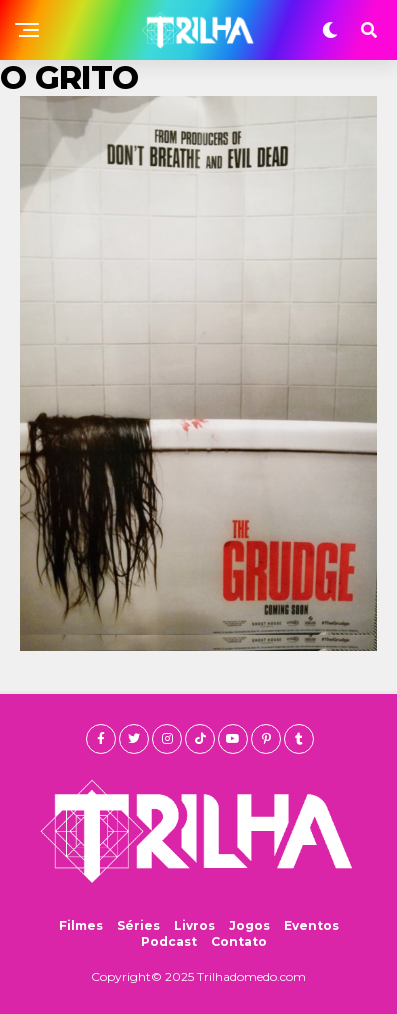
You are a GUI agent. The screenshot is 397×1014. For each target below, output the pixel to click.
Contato (239, 941)
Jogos (249, 925)
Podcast (169, 941)
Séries (138, 925)
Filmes (81, 925)
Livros (194, 925)
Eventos (311, 925)
